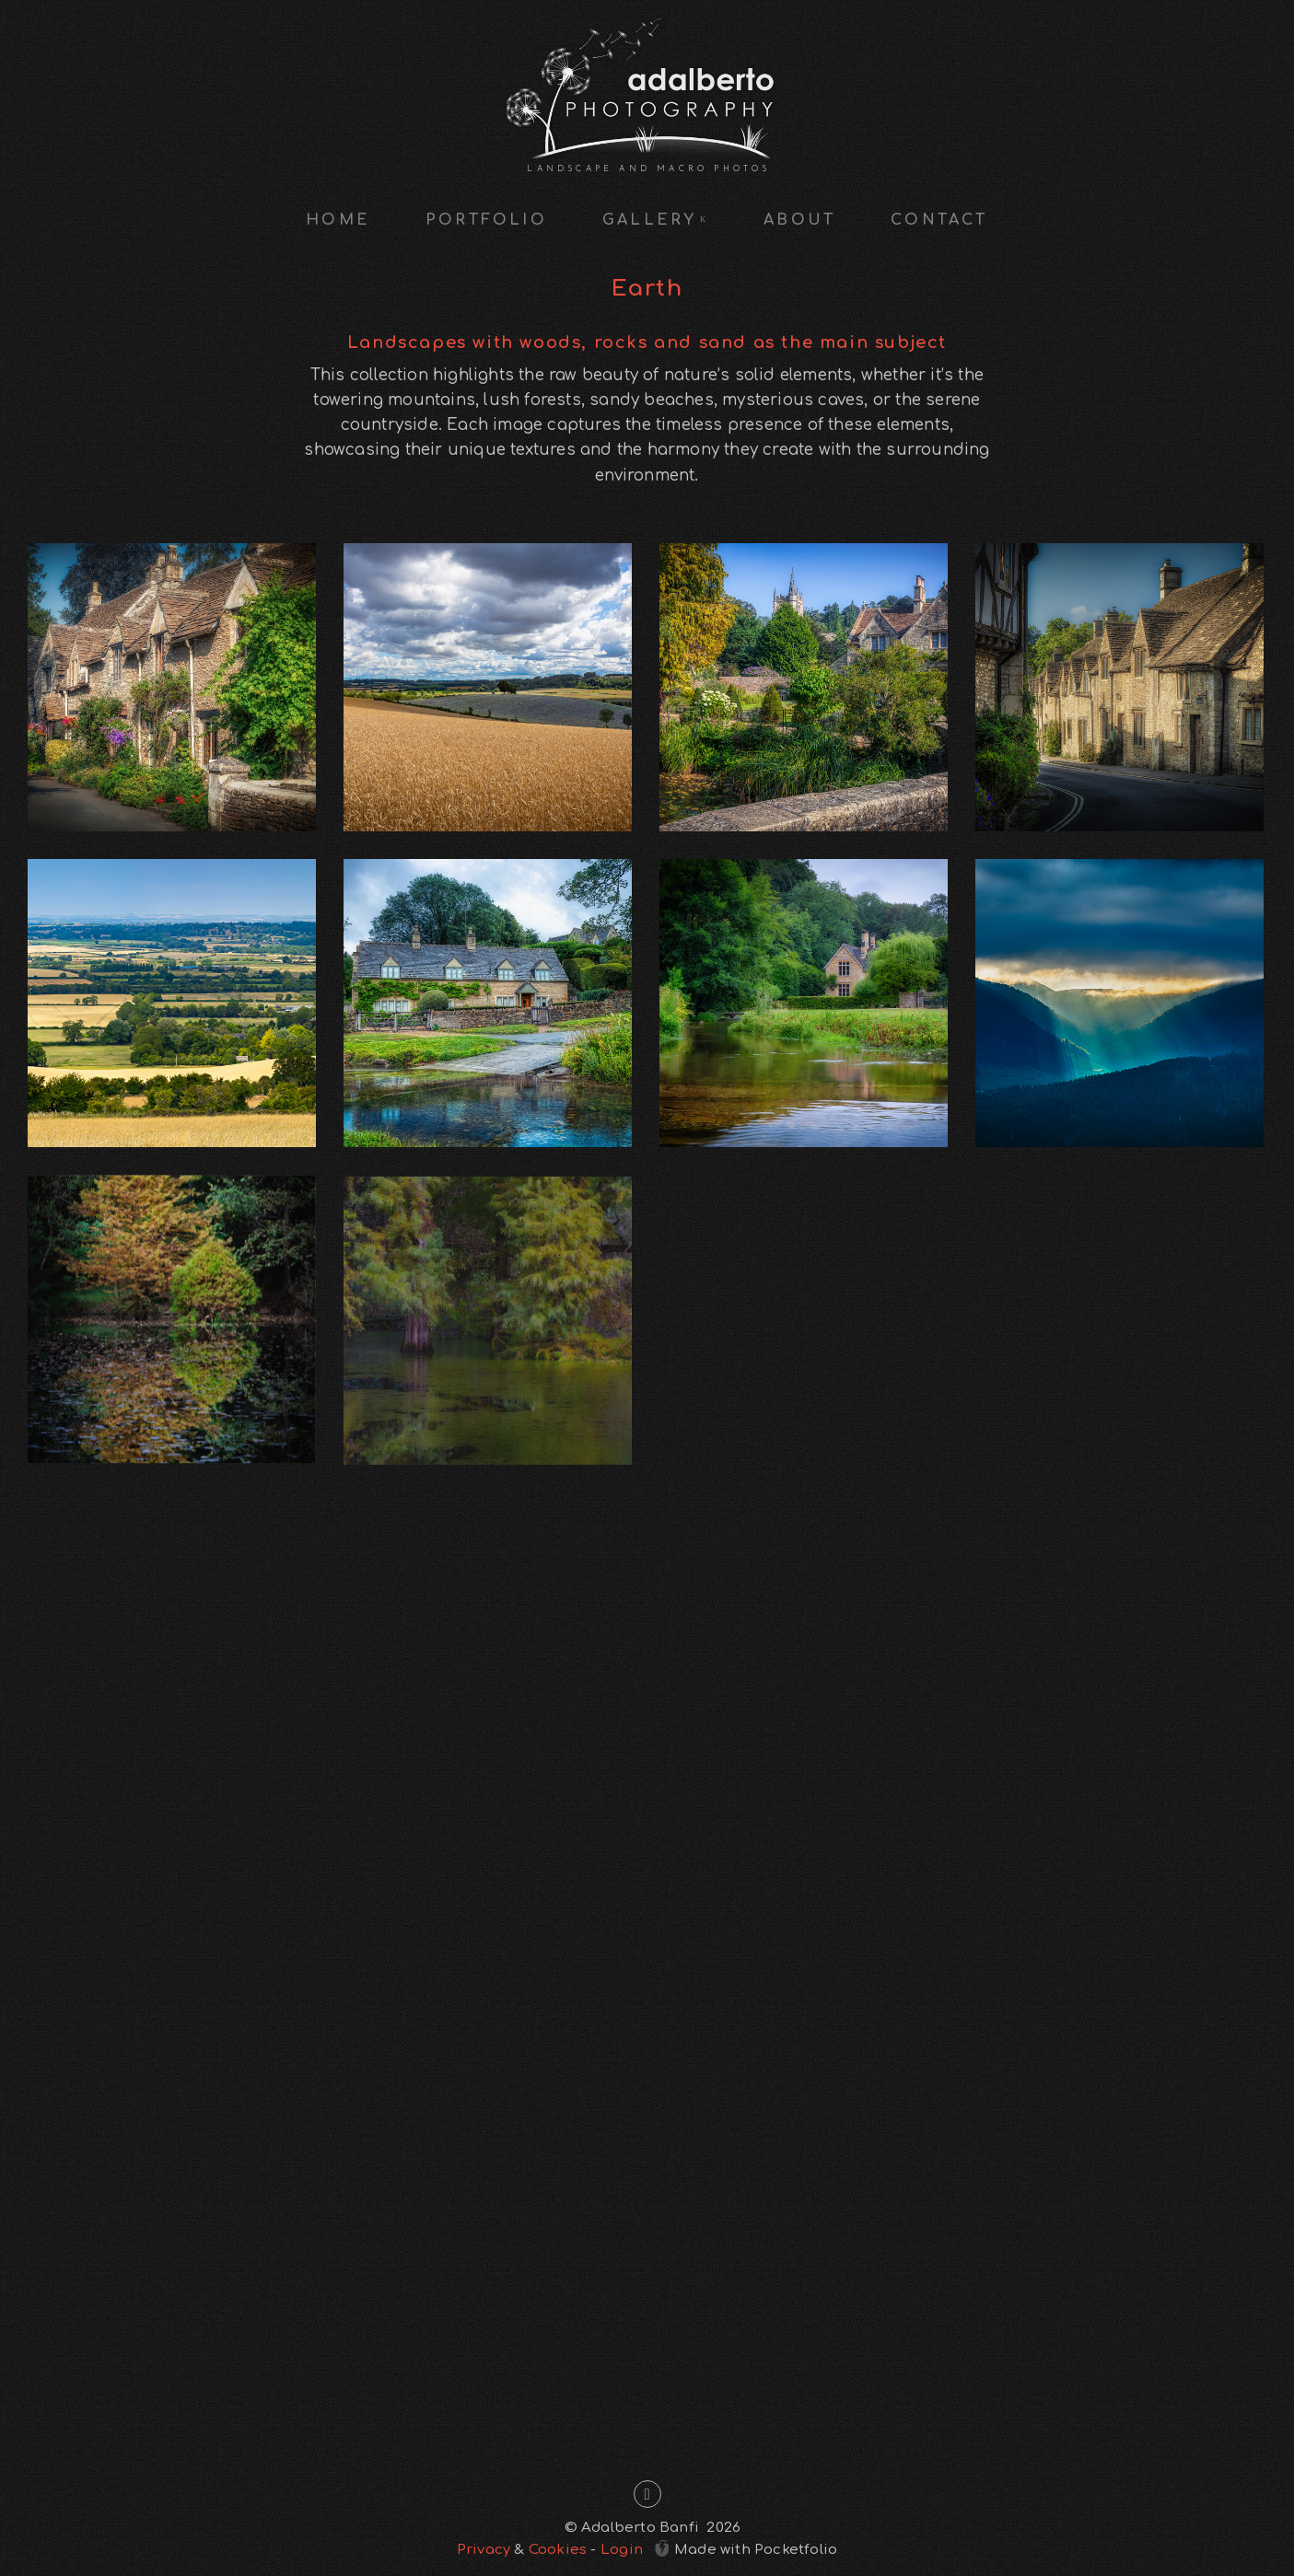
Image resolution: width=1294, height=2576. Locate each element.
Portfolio (486, 220)
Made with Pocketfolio (745, 2548)
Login (621, 2550)
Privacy (483, 2550)
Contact (939, 220)
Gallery (655, 220)
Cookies (558, 2550)
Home (338, 220)
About (799, 220)
